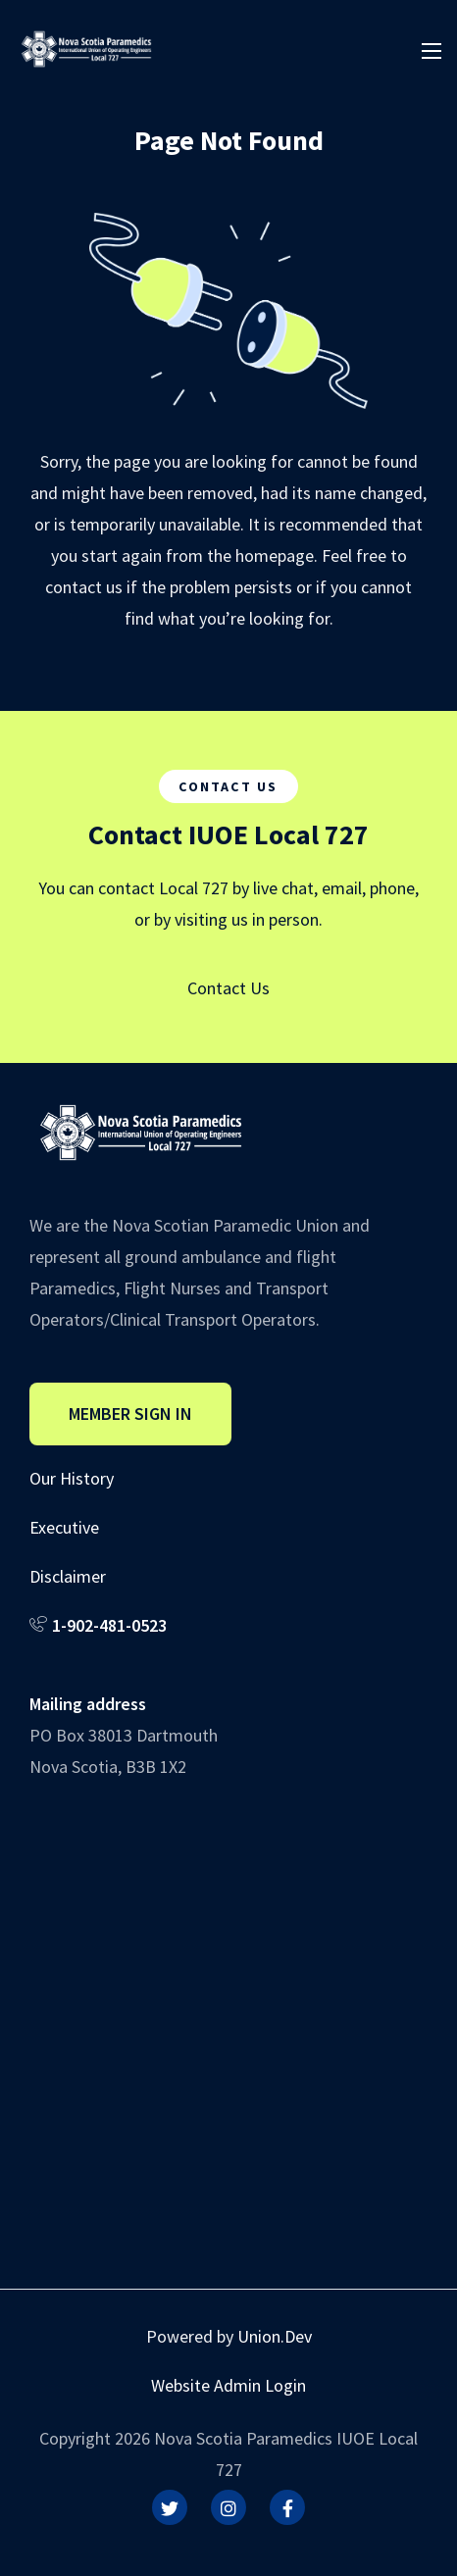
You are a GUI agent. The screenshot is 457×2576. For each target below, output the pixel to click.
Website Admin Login (228, 2385)
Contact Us (228, 988)
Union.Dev (274, 2336)
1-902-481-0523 (109, 1625)
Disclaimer (67, 1576)
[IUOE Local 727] (86, 46)
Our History (71, 1478)
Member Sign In (130, 1413)
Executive (64, 1527)
